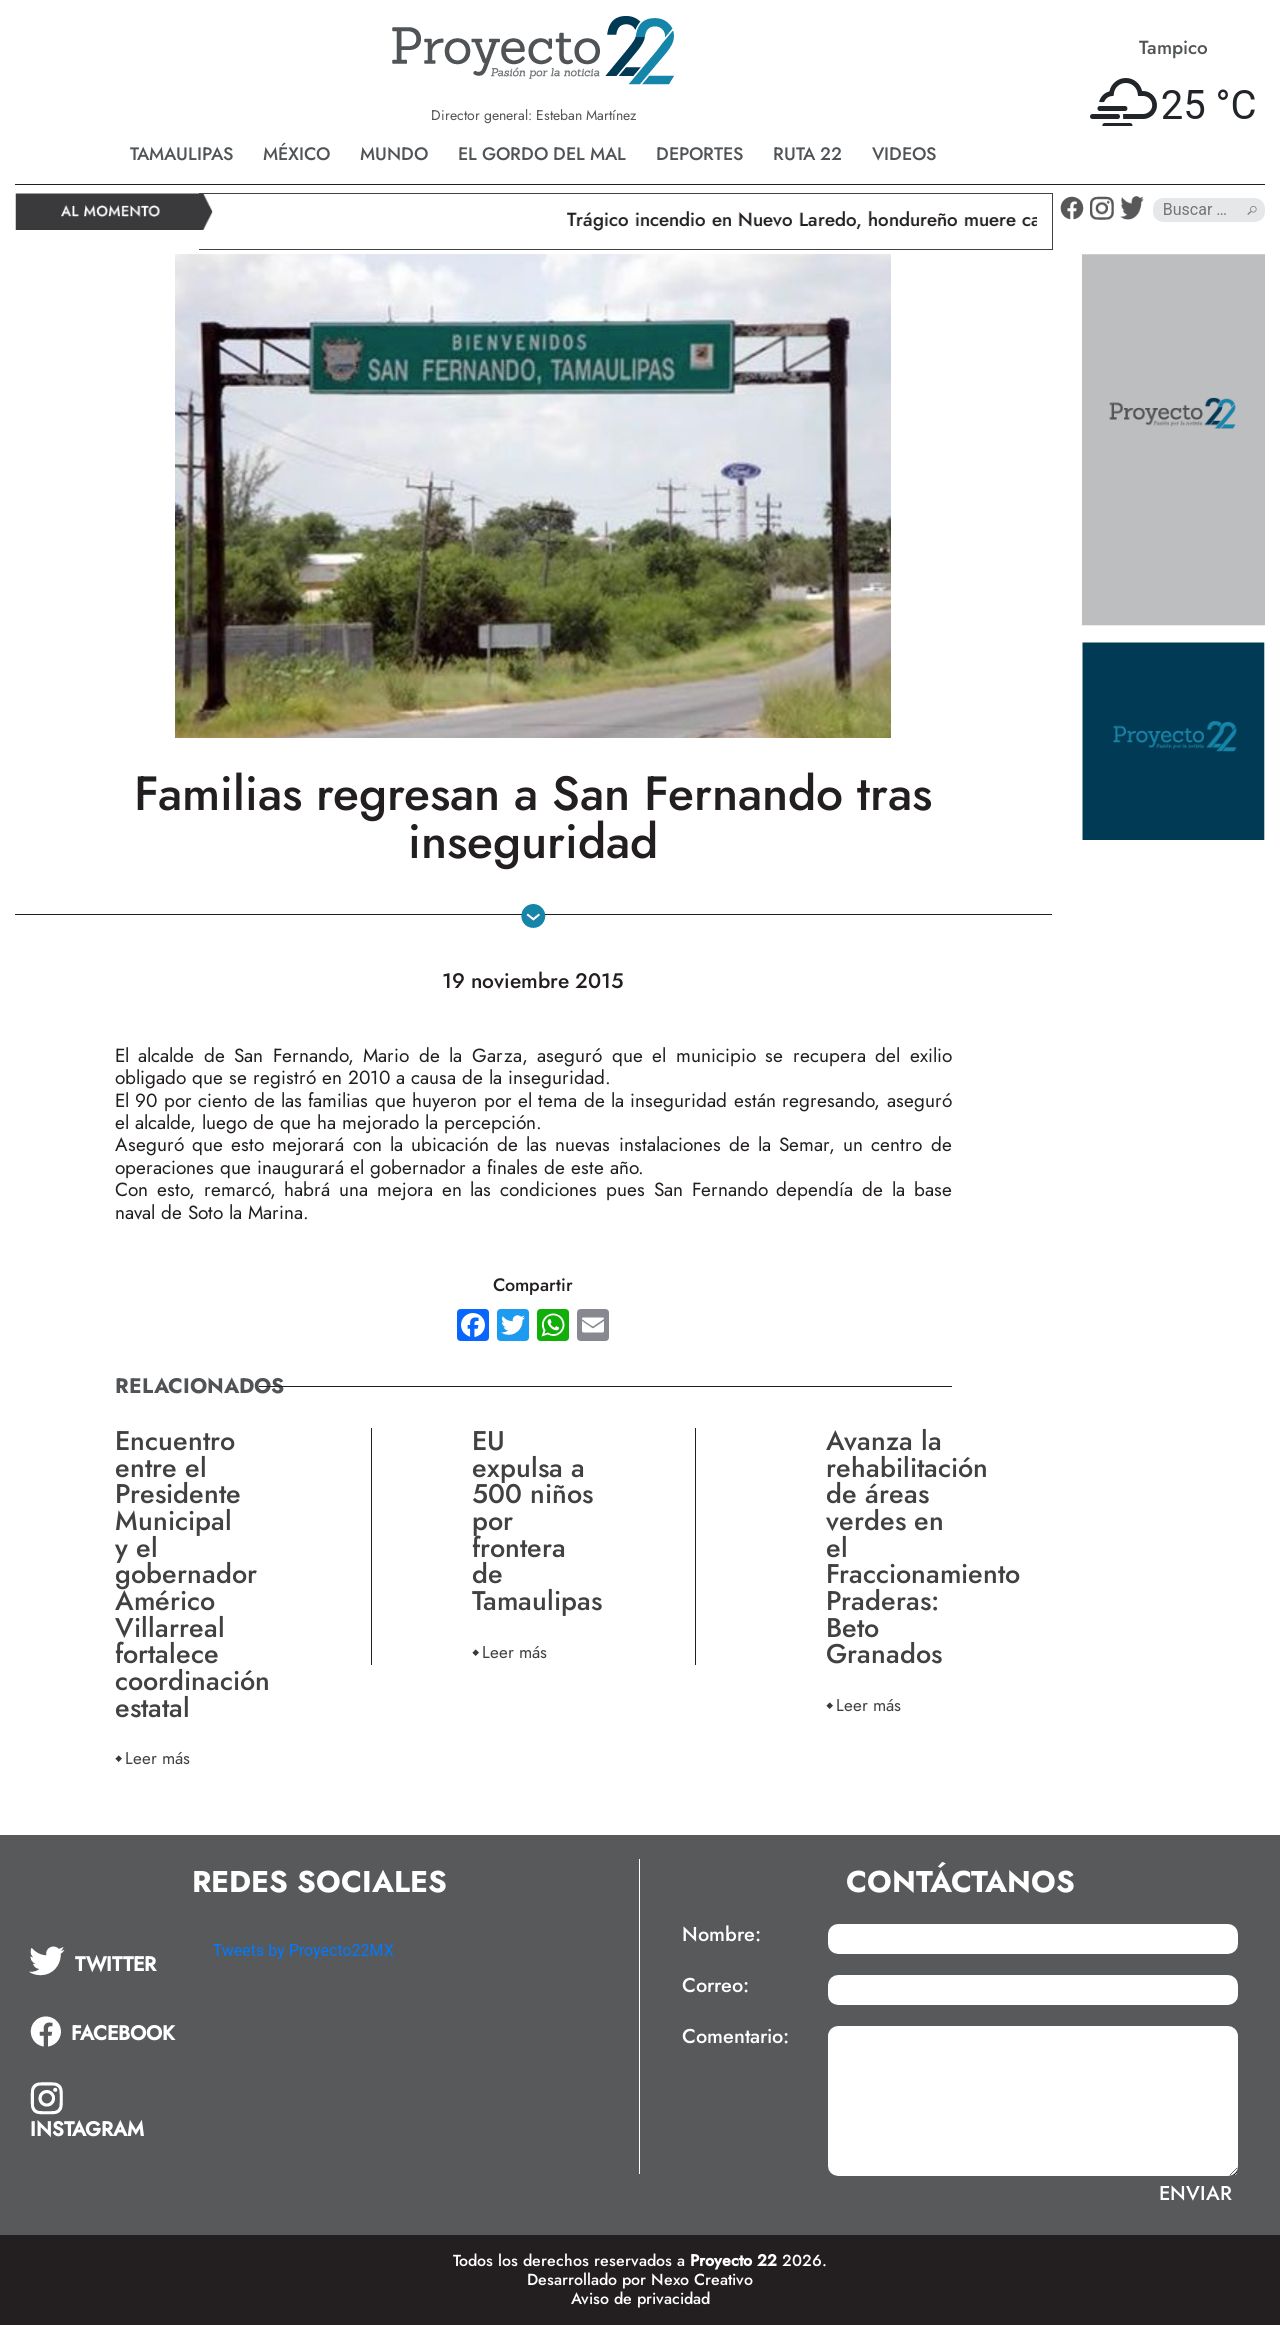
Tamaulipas (181, 154)
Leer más (157, 1757)
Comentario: (735, 2037)
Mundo (394, 154)
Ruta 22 (807, 154)
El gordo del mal (542, 154)
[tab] (107, 1961)
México (296, 154)
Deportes (699, 154)
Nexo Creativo (702, 2279)
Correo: (715, 1986)
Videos (904, 154)
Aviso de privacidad (640, 2298)
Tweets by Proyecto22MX (303, 1950)
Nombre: (721, 1935)
